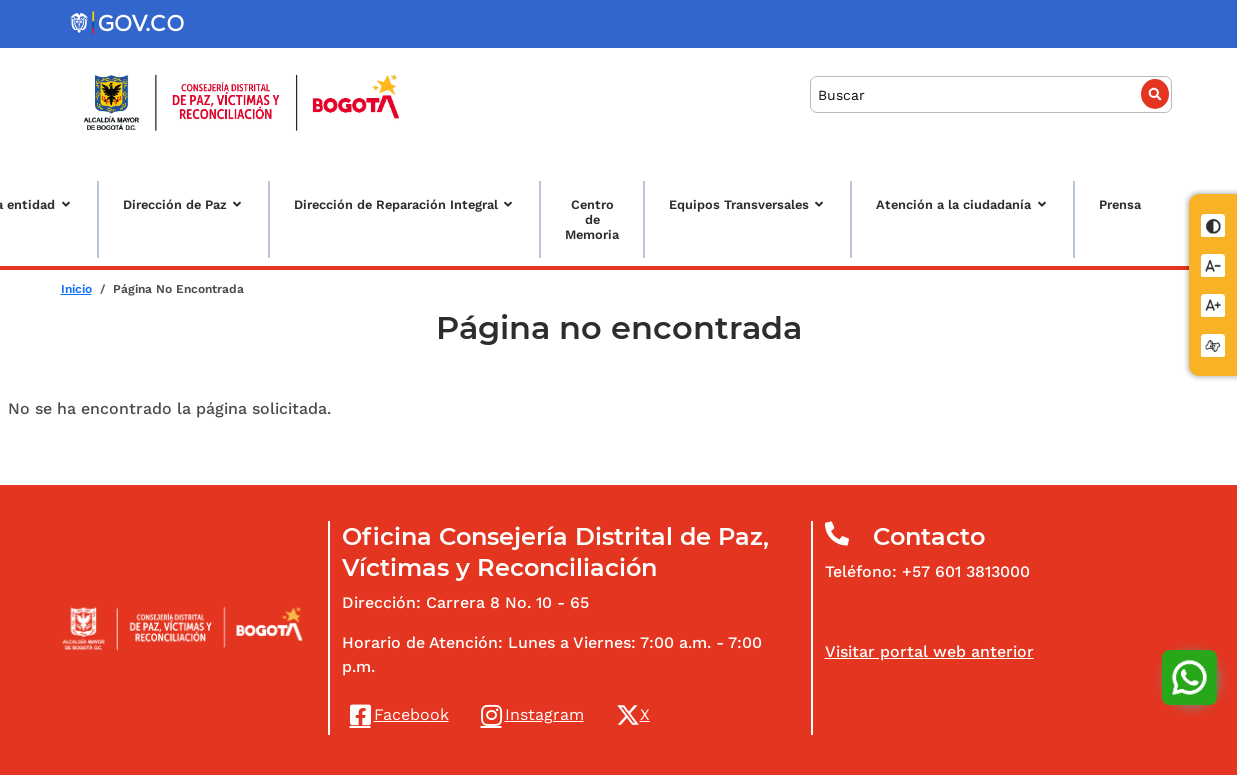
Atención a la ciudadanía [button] (953, 204)
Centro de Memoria (592, 219)
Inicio (76, 289)
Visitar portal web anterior (929, 651)
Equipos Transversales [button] (739, 204)
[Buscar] (991, 94)
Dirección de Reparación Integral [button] (396, 204)
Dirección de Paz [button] (175, 204)
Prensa (1120, 204)
